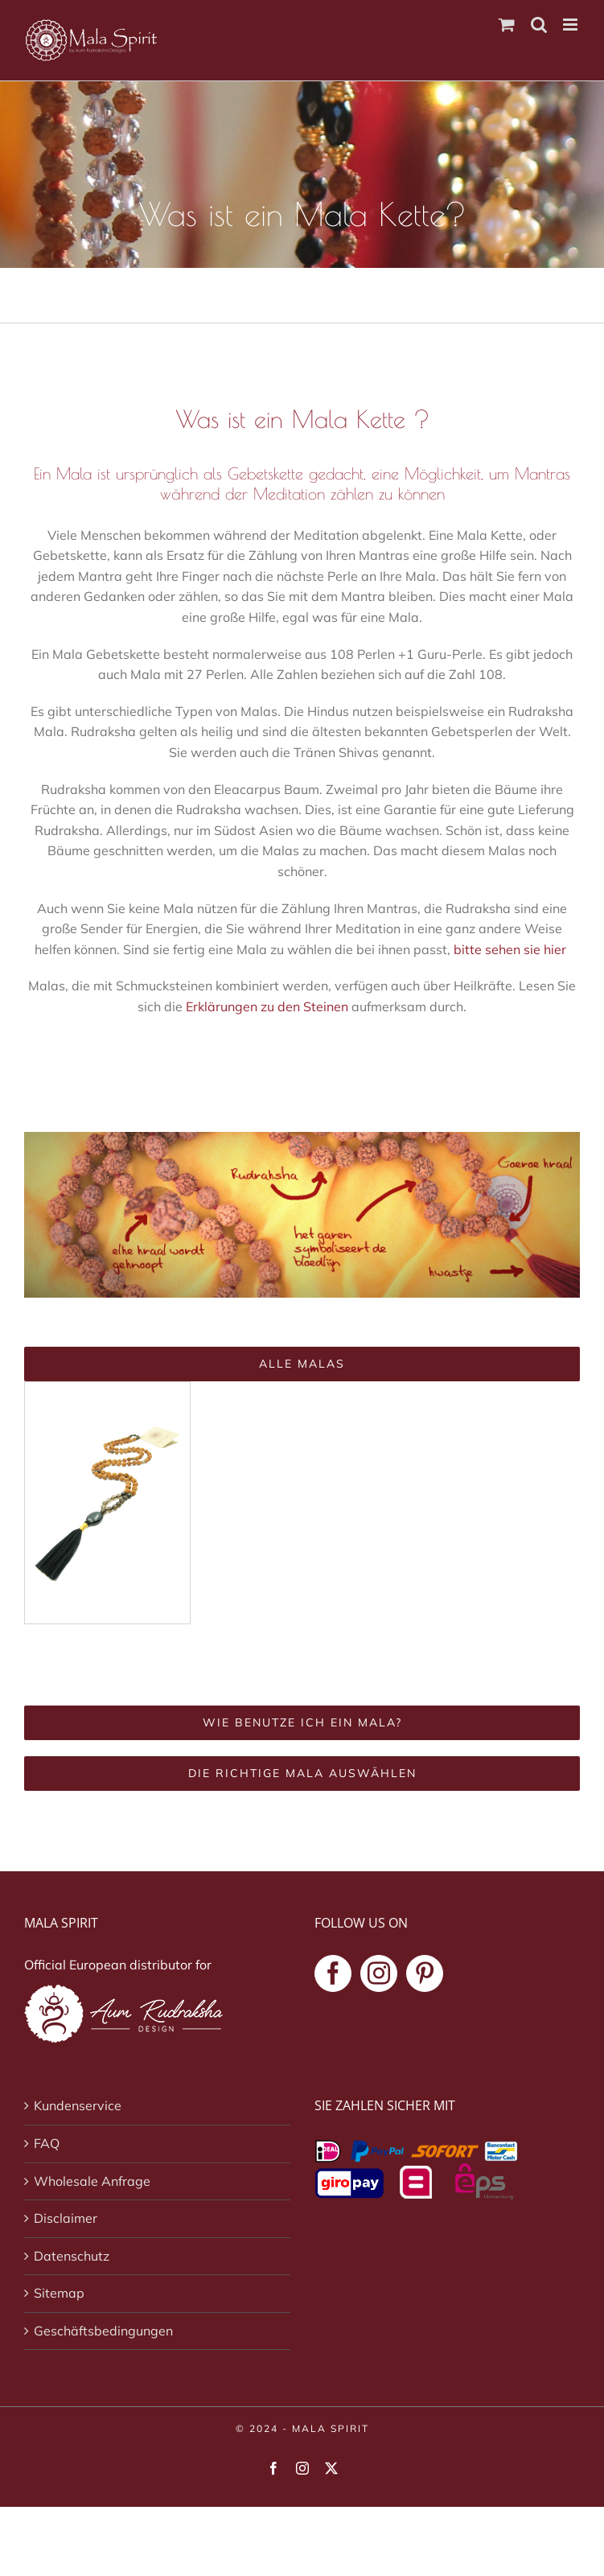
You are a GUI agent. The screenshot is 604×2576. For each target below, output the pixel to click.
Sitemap (59, 2293)
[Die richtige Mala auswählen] (302, 1773)
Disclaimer (65, 2218)
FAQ (47, 2143)
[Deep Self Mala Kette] (107, 1389)
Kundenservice (77, 2105)
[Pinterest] (424, 1973)
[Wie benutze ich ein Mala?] (302, 1723)
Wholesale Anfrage (92, 2181)
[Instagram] (378, 1973)
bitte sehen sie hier (511, 949)
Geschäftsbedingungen (103, 2331)
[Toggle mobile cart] (507, 24)
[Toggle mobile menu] (571, 24)
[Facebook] (332, 1973)
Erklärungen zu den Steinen (267, 1006)
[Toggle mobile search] (539, 24)
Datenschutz (71, 2256)
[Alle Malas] (302, 1364)
